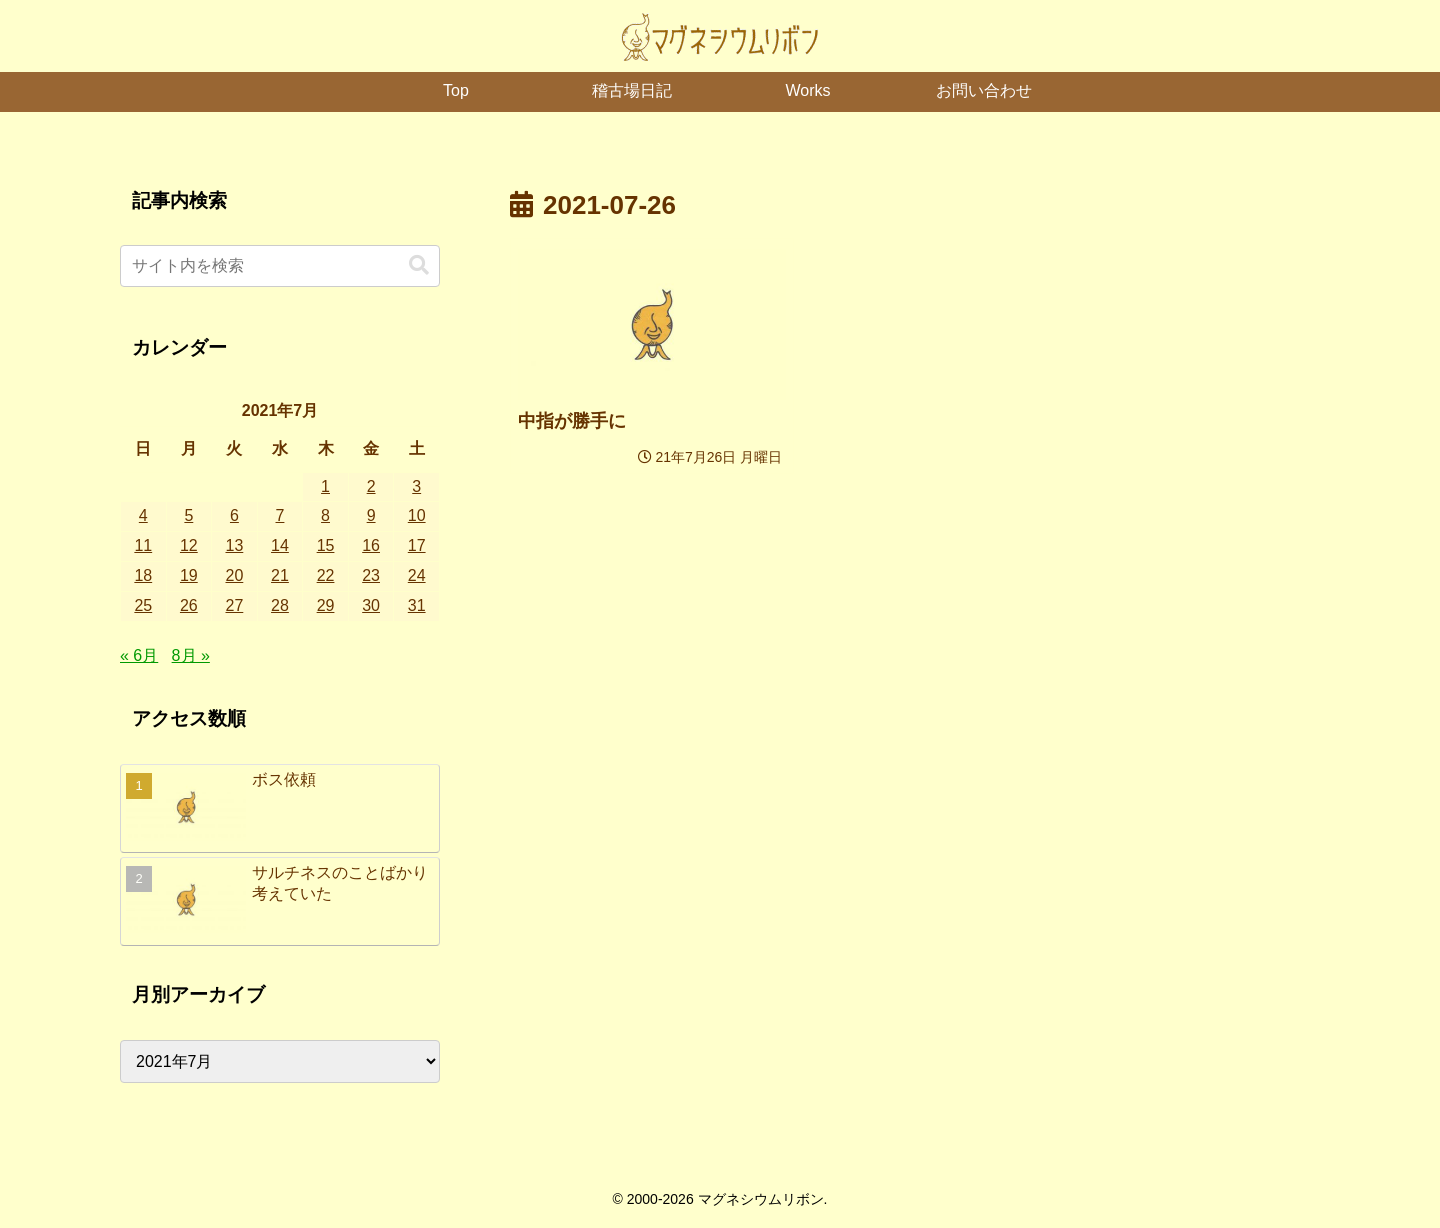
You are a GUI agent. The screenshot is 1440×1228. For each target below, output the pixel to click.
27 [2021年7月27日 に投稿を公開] (235, 605)
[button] (419, 265)
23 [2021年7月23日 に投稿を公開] (371, 575)
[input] (280, 266)
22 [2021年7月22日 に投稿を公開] (326, 575)
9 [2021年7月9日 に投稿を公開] (371, 515)
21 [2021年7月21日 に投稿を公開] (280, 575)
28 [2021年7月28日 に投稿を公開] (280, 605)
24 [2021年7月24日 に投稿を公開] (417, 575)
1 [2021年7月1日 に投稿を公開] (325, 486)
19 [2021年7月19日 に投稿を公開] (189, 575)
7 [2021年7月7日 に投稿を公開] (280, 515)
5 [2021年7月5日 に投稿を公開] (188, 515)
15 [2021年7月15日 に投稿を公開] (326, 545)
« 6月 (139, 655)
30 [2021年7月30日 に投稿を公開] (371, 605)
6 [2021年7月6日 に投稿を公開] (234, 515)
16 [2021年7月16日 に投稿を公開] (371, 545)
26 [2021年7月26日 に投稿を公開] (189, 605)
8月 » (191, 655)
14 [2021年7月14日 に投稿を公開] (280, 545)
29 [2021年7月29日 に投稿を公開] (326, 605)
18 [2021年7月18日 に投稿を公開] (143, 575)
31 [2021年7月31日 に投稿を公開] (417, 605)
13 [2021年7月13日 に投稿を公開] (235, 545)
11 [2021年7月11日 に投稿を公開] (143, 545)
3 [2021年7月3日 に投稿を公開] (416, 486)
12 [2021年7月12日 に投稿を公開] (189, 545)
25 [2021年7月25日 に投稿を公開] (143, 605)
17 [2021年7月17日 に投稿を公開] (417, 545)
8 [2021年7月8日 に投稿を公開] (325, 515)
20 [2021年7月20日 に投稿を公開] (235, 575)
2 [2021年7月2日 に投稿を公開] (371, 486)
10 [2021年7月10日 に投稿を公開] (417, 515)
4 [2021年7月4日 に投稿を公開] (143, 515)
